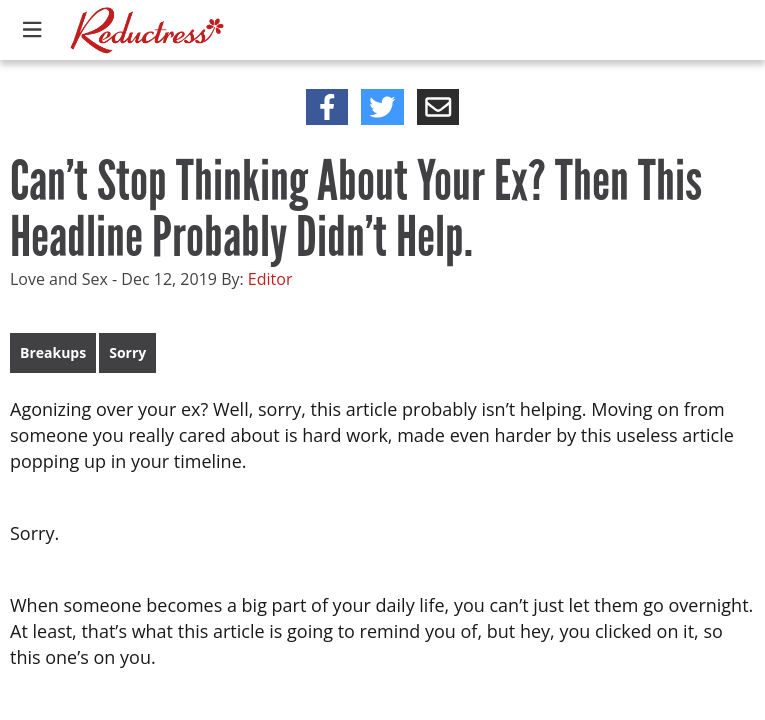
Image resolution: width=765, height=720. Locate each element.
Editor (270, 279)
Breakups (53, 352)
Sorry (127, 352)
